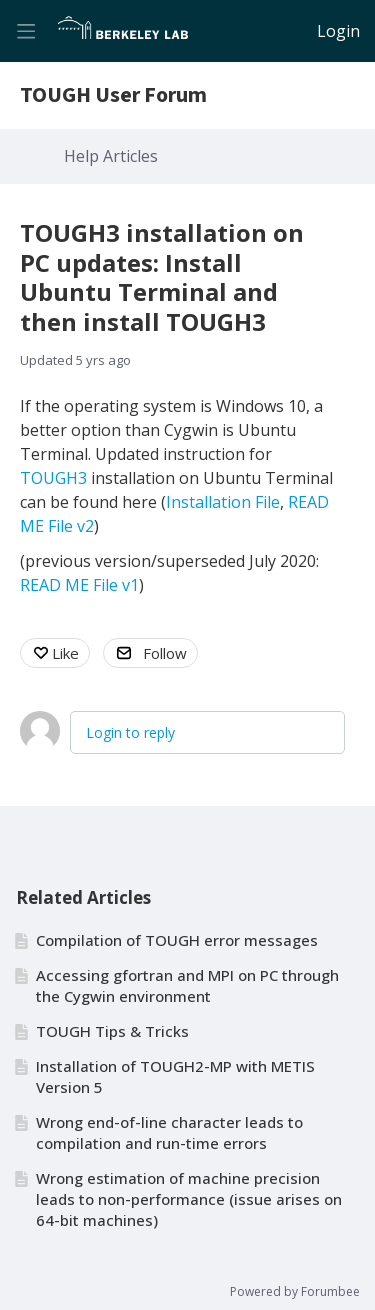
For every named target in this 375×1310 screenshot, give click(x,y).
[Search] (296, 31)
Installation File (223, 502)
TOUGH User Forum (113, 95)
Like (65, 653)
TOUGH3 (53, 478)
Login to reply (130, 732)
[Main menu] (26, 31)
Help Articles (111, 157)
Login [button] (338, 32)
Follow (165, 653)
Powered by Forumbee (295, 1292)
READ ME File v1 (79, 585)
